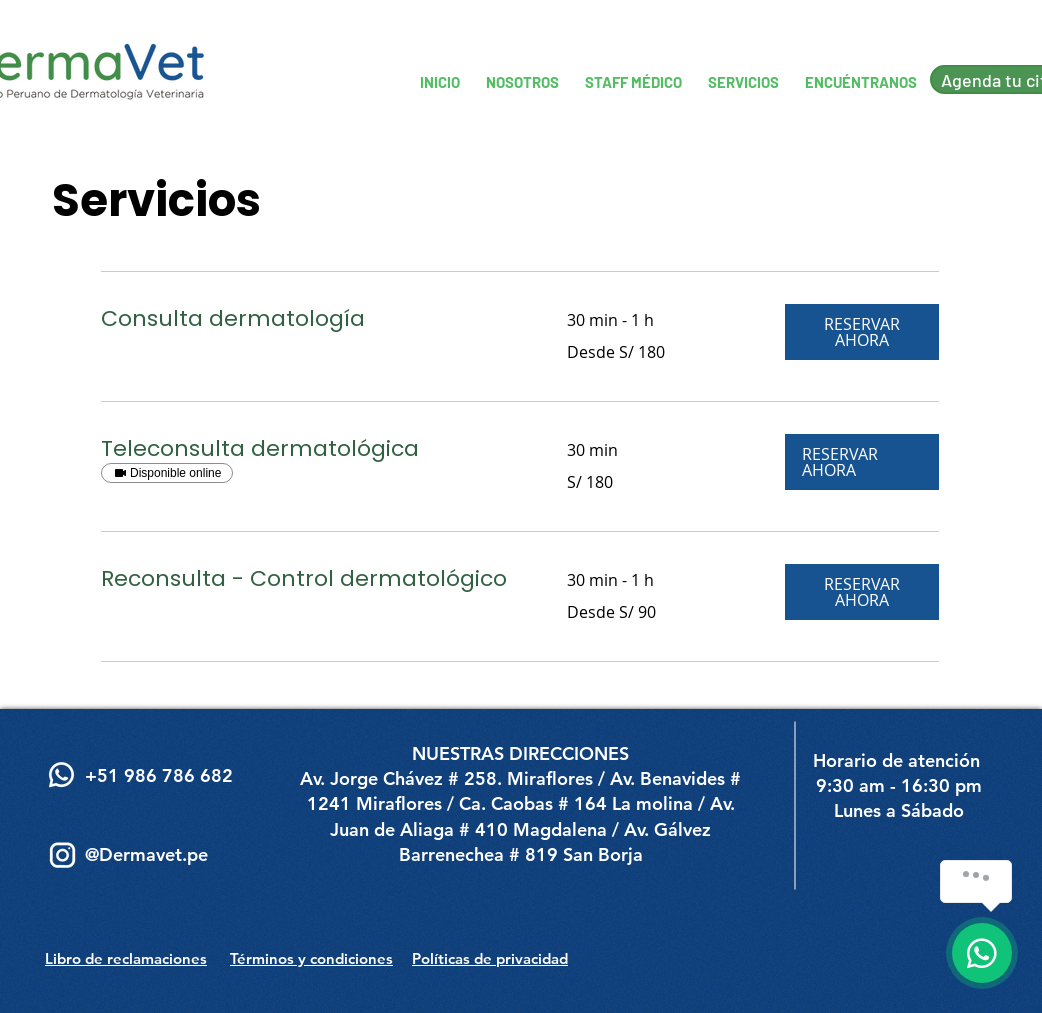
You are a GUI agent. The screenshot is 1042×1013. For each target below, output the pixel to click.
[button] (862, 332)
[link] (310, 318)
